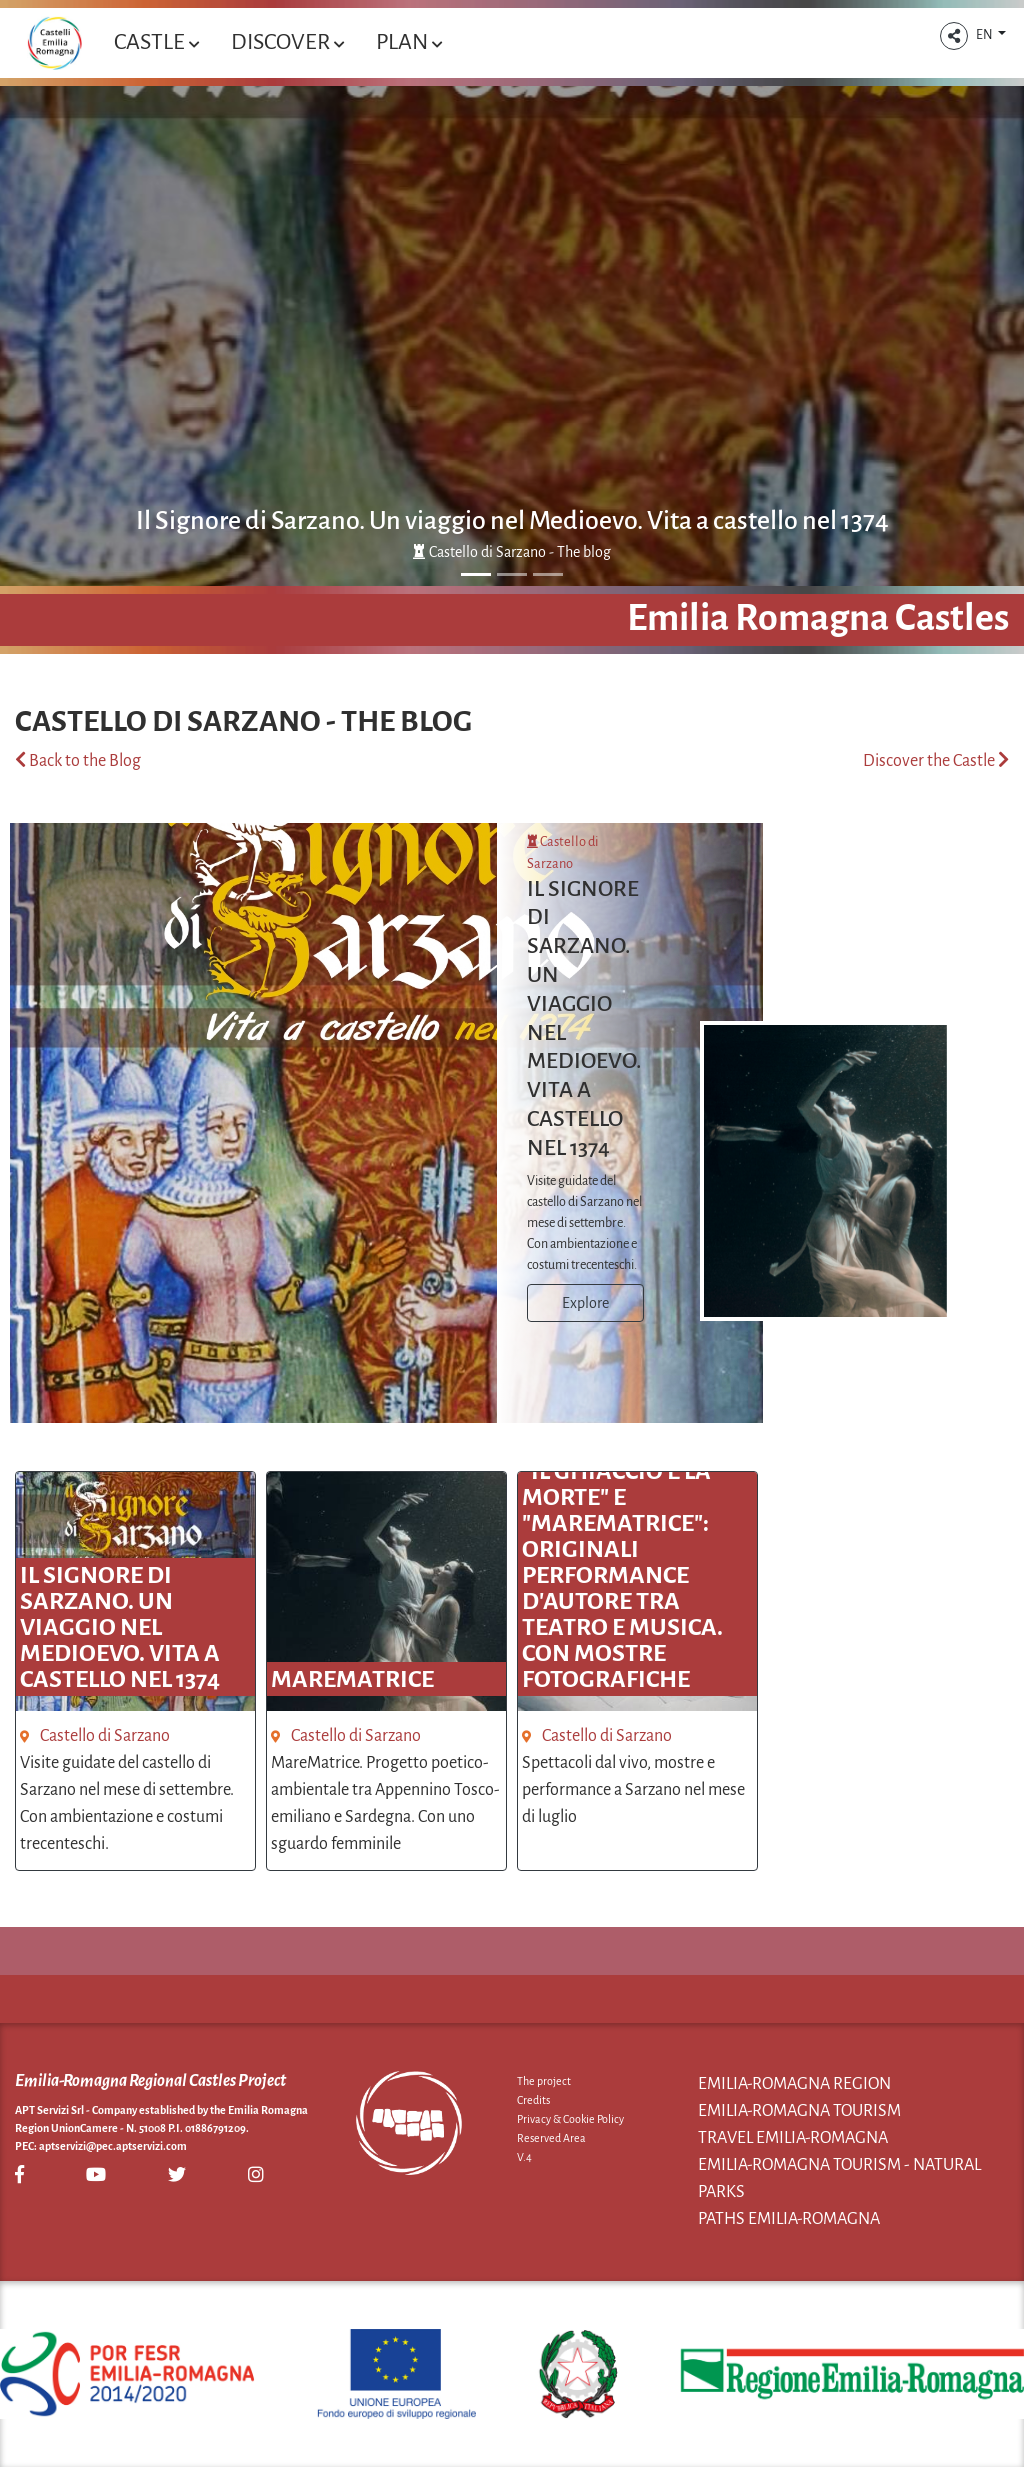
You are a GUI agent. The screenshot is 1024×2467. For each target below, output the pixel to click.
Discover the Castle (936, 761)
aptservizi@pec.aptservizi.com (113, 2146)
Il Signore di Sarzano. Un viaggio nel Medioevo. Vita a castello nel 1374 (512, 521)
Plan (409, 42)
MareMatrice (352, 1679)
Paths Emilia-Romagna (789, 2219)
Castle (156, 42)
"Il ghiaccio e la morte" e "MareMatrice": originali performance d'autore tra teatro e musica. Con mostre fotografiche (622, 1575)
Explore (585, 1303)
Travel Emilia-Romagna (793, 2138)
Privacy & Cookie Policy (570, 2119)
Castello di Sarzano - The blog (512, 552)
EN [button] (985, 35)
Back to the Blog (78, 761)
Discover (287, 42)
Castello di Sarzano (105, 1736)
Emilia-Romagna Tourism (799, 2111)
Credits (533, 2100)
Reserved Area (551, 2138)
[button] (954, 36)
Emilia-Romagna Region (794, 2084)
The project (544, 2081)
